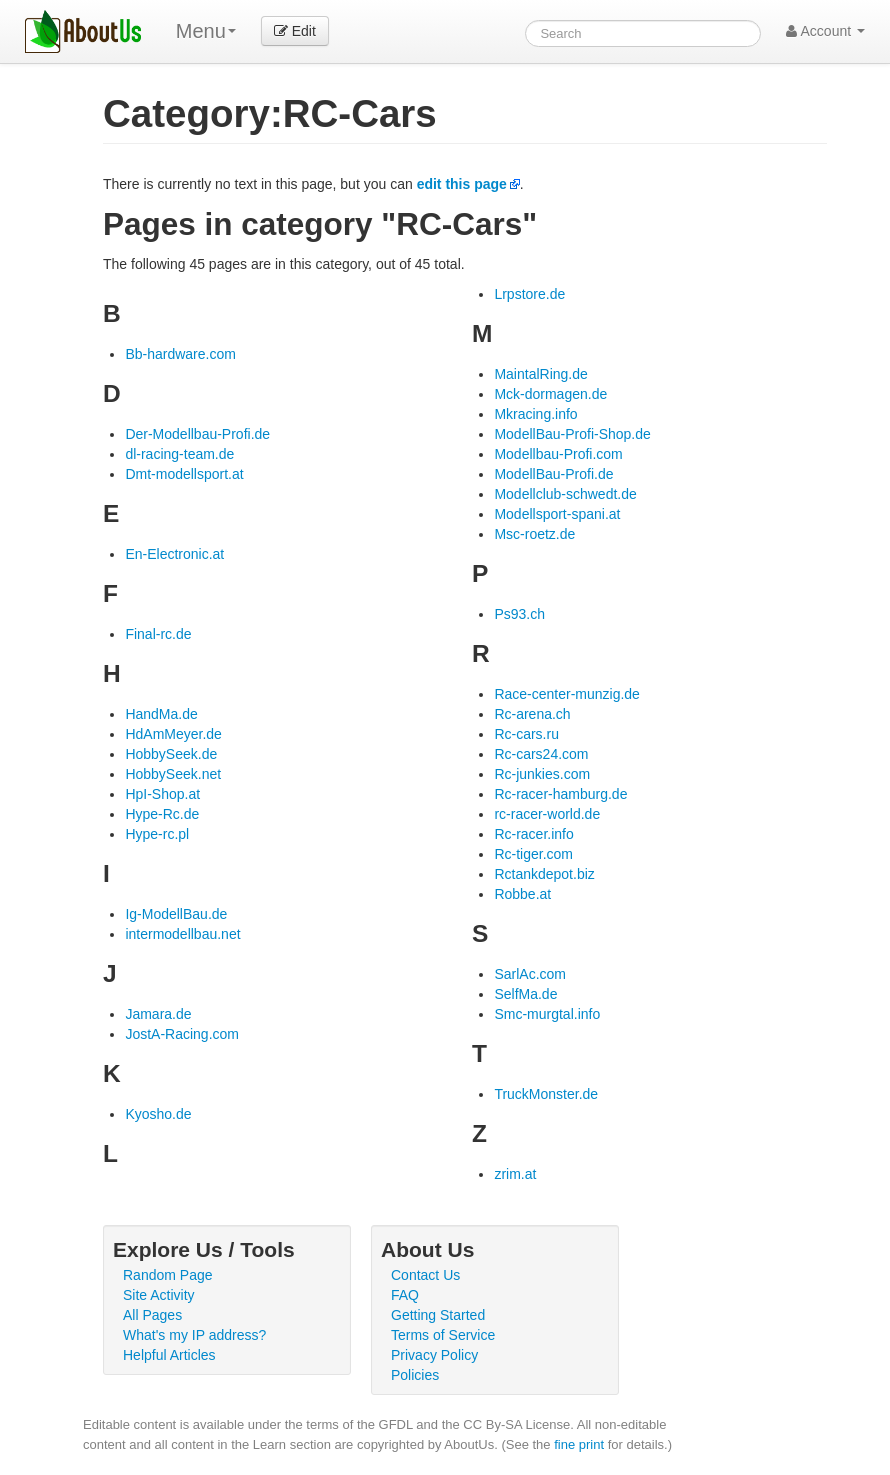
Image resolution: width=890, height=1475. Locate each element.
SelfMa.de (525, 994)
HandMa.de (161, 714)
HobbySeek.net (173, 774)
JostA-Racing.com (182, 1034)
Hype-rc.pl (157, 834)
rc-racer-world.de (547, 814)
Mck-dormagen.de (550, 394)
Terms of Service (443, 1335)
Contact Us (425, 1275)
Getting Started (438, 1315)
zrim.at (515, 1174)
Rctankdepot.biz (544, 874)
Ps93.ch (519, 614)
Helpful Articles (169, 1355)
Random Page (168, 1275)
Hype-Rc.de (162, 814)
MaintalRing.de (540, 374)
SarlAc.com (530, 974)
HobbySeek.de (171, 754)
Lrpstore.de (529, 294)
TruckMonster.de (546, 1094)
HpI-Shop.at (162, 794)
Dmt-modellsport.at (184, 474)
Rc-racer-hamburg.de (560, 794)
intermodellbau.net (182, 934)
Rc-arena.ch (532, 714)
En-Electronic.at (174, 554)
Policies (415, 1375)
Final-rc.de (158, 634)
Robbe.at (522, 894)
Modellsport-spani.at (557, 514)
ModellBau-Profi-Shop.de (572, 434)
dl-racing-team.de (179, 454)
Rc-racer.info (533, 834)
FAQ (405, 1295)
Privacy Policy (434, 1355)
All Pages (152, 1315)
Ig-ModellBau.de (176, 914)
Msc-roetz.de (534, 534)
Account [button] (825, 31)
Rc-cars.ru (526, 734)
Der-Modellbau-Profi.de (197, 434)
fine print (579, 1444)
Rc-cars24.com (541, 754)
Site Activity (159, 1295)
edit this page (462, 184)
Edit (295, 31)
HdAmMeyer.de (173, 734)
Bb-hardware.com (180, 354)
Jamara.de (158, 1014)
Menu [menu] (206, 31)
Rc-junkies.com (542, 774)
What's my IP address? (194, 1335)
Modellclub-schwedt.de (565, 494)
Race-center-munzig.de (567, 694)
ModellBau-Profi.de (553, 474)
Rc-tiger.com (533, 854)
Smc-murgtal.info (547, 1014)
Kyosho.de (158, 1114)
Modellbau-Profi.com (558, 454)
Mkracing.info (535, 414)
